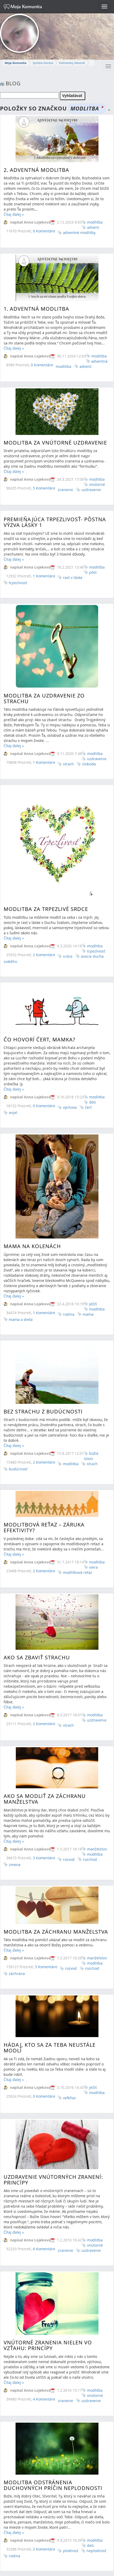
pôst (93, 542)
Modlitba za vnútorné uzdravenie (55, 421)
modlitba (95, 222)
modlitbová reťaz (77, 1430)
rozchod (90, 1698)
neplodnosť (96, 2335)
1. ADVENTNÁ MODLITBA (36, 297)
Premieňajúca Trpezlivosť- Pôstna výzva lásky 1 (55, 492)
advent (93, 227)
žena (93, 2542)
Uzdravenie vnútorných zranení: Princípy (53, 1988)
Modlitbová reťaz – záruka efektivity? (44, 1385)
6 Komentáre (44, 2058)
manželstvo (97, 1688)
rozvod (69, 1698)
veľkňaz (69, 1917)
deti (92, 1018)
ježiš (93, 1206)
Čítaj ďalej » (14, 214)
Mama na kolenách (32, 1149)
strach (68, 733)
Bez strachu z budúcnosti (43, 1286)
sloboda (89, 733)
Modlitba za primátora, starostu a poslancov (56, 2426)
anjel (13, 1028)
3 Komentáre (44, 1697)
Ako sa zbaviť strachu (37, 1510)
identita (96, 2548)
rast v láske (72, 547)
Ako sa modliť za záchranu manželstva (45, 1638)
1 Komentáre (44, 545)
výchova (70, 1023)
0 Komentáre (44, 231)
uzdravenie (91, 469)
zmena (14, 1703)
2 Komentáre (44, 1337)
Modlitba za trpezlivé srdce (46, 858)
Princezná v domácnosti (41, 2495)
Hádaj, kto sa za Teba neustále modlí (50, 1868)
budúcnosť (18, 1344)
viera (93, 1425)
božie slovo (91, 1331)
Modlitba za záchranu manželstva (56, 1760)
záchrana (17, 1802)
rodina (14, 2340)
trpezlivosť (18, 552)
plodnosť (70, 2335)
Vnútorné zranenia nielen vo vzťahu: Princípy (48, 2144)
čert (88, 1023)
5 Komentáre (44, 467)
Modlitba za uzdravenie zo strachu (44, 667)
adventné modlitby (79, 232)
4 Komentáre (44, 2197)
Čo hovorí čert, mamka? (39, 955)
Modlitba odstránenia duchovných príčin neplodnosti (53, 2269)
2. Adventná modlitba (36, 169)
